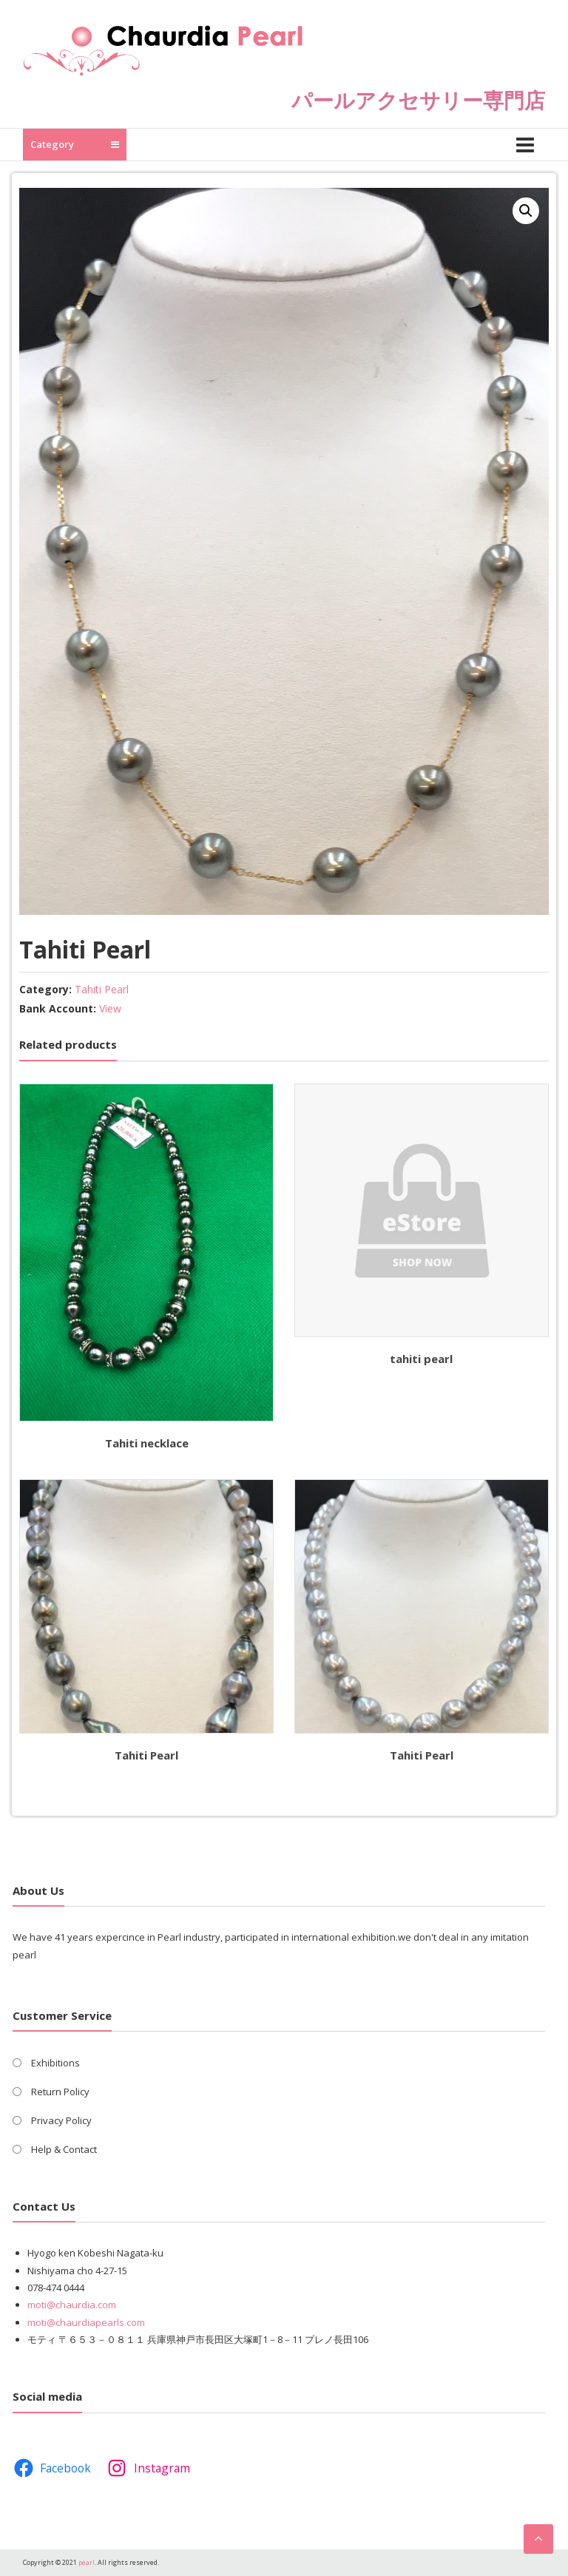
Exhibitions (55, 2062)
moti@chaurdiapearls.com (86, 2322)
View (110, 1008)
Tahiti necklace (147, 1443)
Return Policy (60, 2091)
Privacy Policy (61, 2120)
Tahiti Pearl (102, 989)
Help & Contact (64, 2149)
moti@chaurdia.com (71, 2304)
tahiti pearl (421, 1358)
